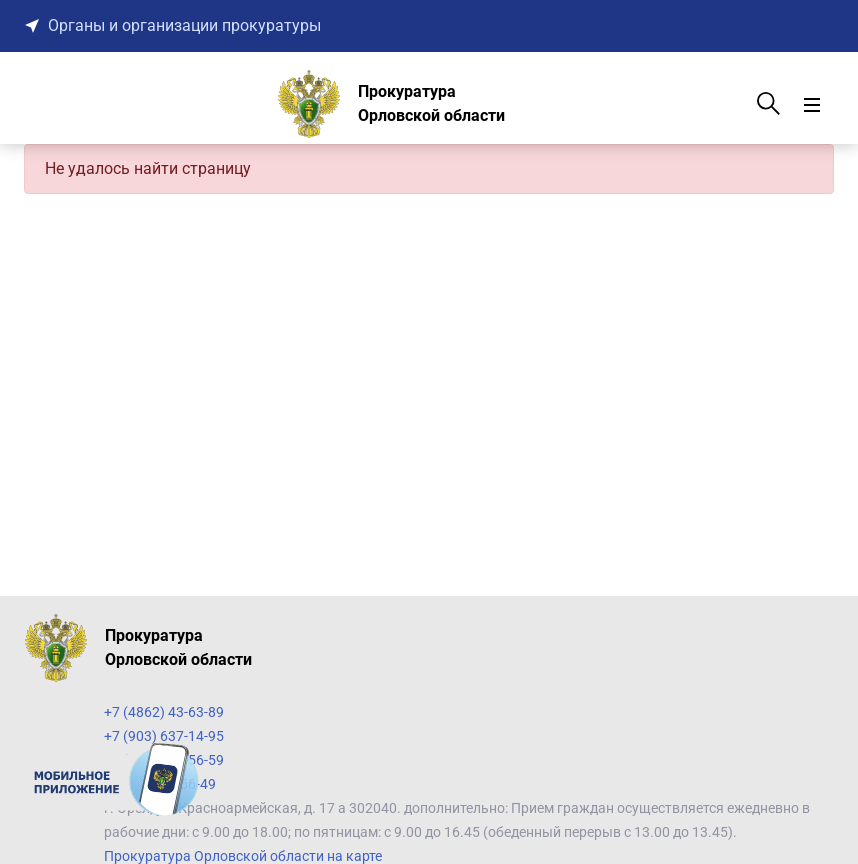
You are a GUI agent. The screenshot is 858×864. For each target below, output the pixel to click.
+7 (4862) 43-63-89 (164, 712)
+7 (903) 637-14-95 (164, 736)
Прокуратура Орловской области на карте (243, 856)
